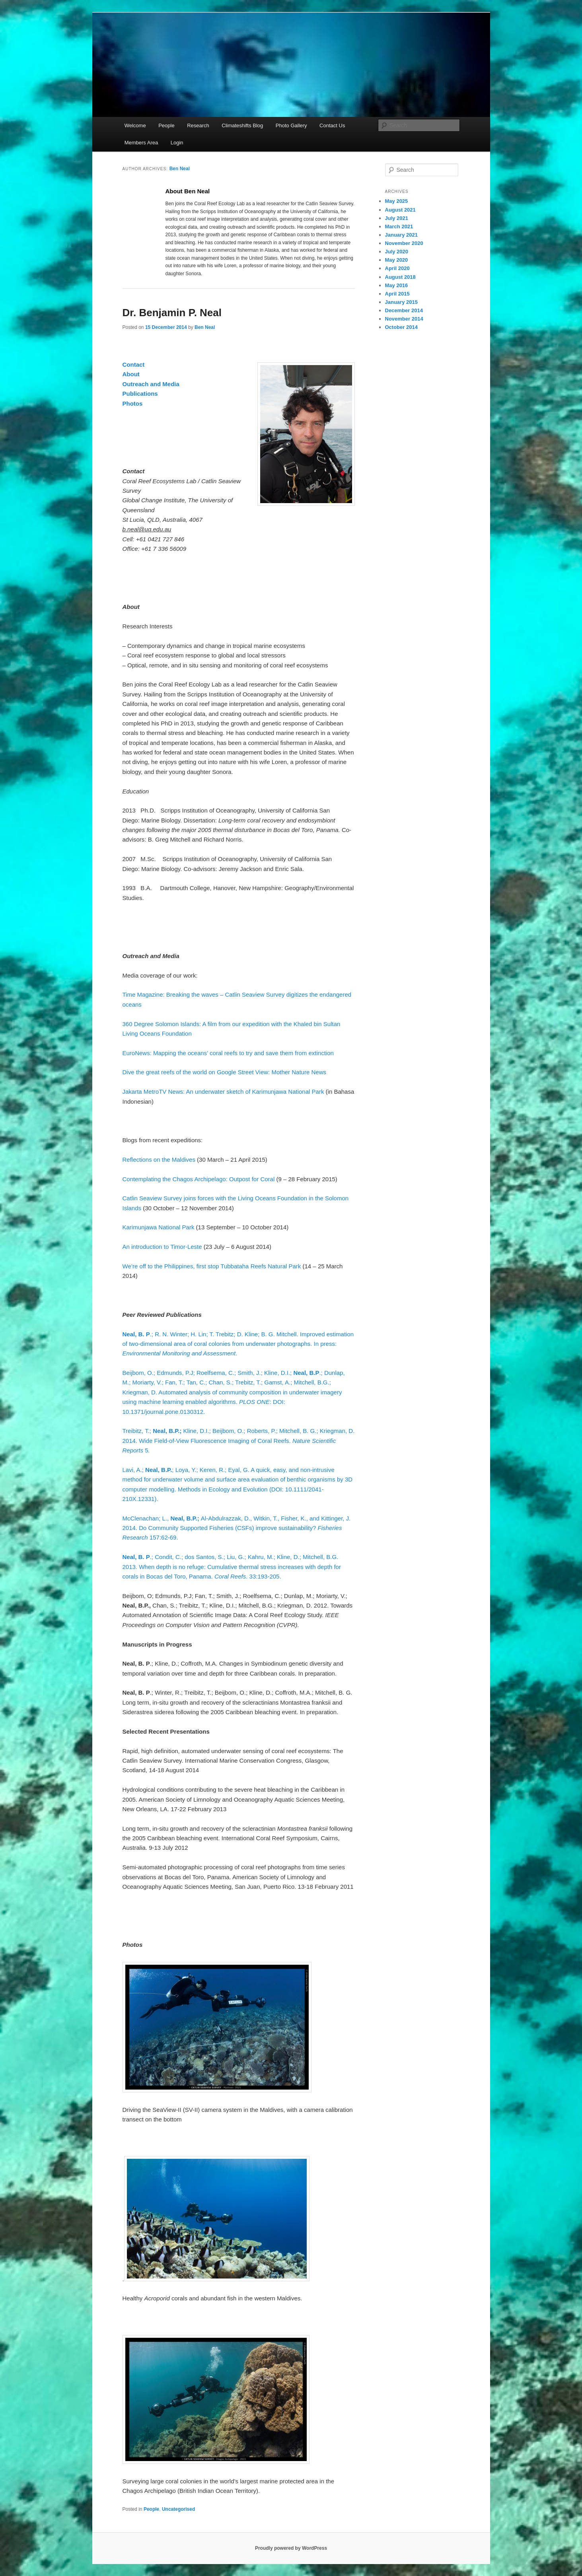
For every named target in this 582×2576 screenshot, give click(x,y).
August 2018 (400, 277)
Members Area (141, 143)
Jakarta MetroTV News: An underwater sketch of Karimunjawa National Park (223, 1091)
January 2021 (401, 235)
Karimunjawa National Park (159, 1227)
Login (177, 143)
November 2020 (404, 243)
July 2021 (397, 218)
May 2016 (396, 285)
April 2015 (397, 294)
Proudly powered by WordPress (291, 2548)
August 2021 (400, 210)
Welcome (135, 125)
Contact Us (332, 125)
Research (198, 125)
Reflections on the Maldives (159, 1159)
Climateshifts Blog (242, 125)
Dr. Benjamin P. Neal (172, 313)
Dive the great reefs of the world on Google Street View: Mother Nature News (224, 1072)
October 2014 (401, 327)
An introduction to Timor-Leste (162, 1246)
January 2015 (401, 302)
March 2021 (399, 226)
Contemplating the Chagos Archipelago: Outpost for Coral (199, 1179)
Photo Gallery (291, 125)
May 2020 (396, 260)
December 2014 (404, 310)
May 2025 (396, 201)
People (166, 125)
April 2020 (397, 268)
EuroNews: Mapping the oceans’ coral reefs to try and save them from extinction (228, 1053)
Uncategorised (178, 2509)
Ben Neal (179, 168)
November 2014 (404, 319)
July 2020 (397, 252)
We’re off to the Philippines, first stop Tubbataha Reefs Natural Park (212, 1266)
